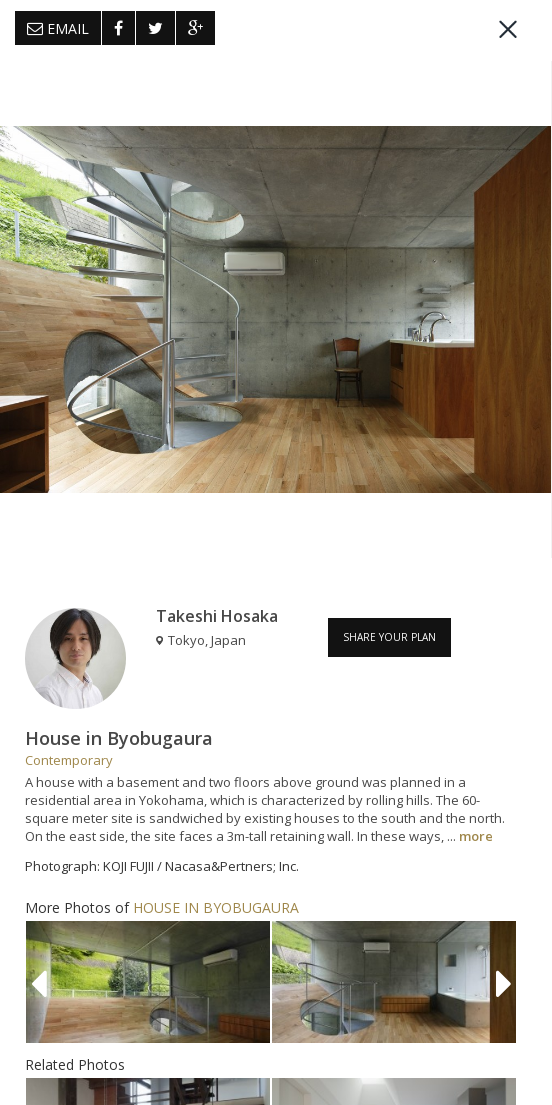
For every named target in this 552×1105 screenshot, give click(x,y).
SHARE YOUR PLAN (389, 637)
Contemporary (69, 760)
